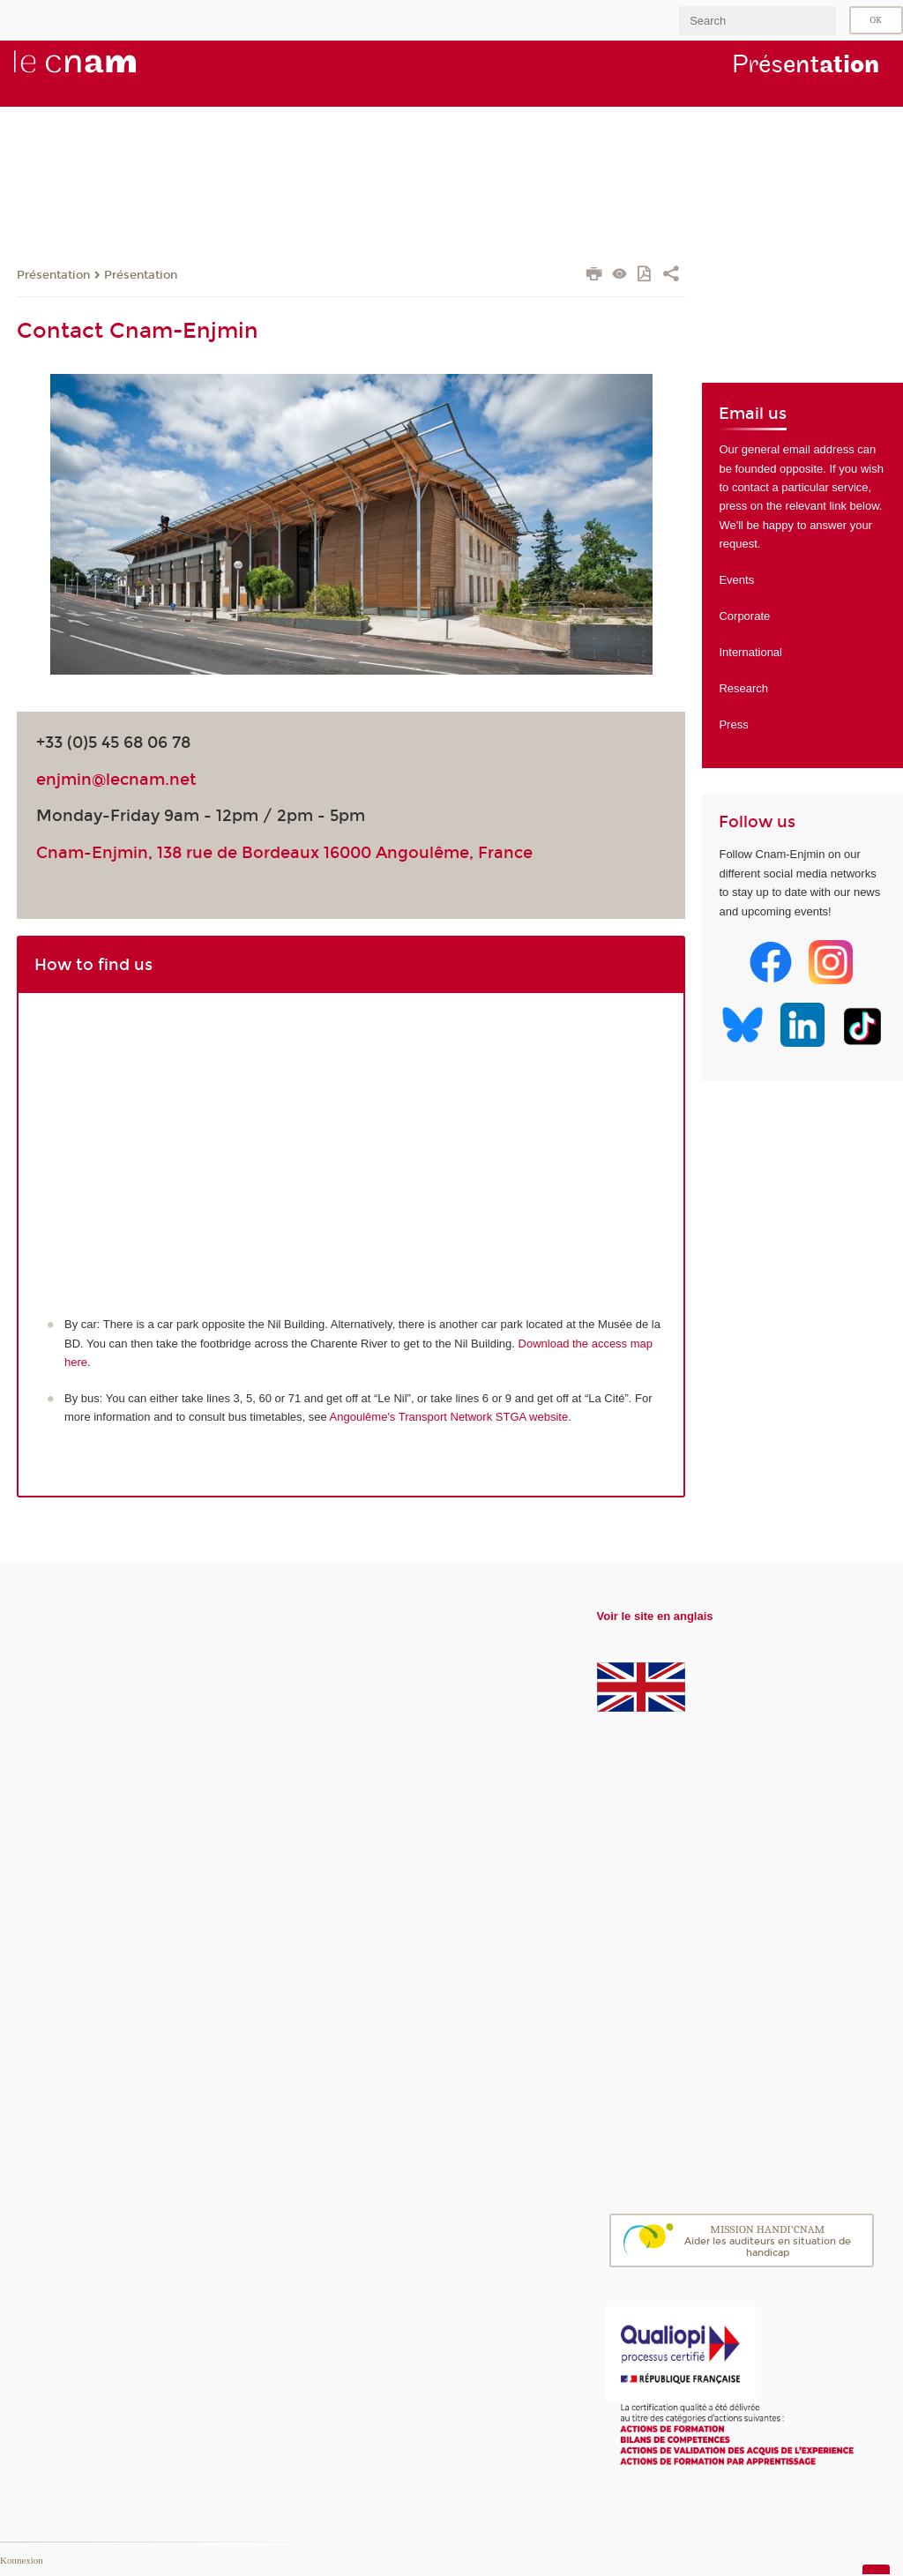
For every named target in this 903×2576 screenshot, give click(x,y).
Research (743, 688)
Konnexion (21, 2560)
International (750, 652)
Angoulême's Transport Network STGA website (449, 1416)
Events (736, 579)
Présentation (53, 275)
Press (733, 724)
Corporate (744, 616)
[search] (757, 20)
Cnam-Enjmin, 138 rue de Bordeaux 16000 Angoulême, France (284, 852)
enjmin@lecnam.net (116, 779)
